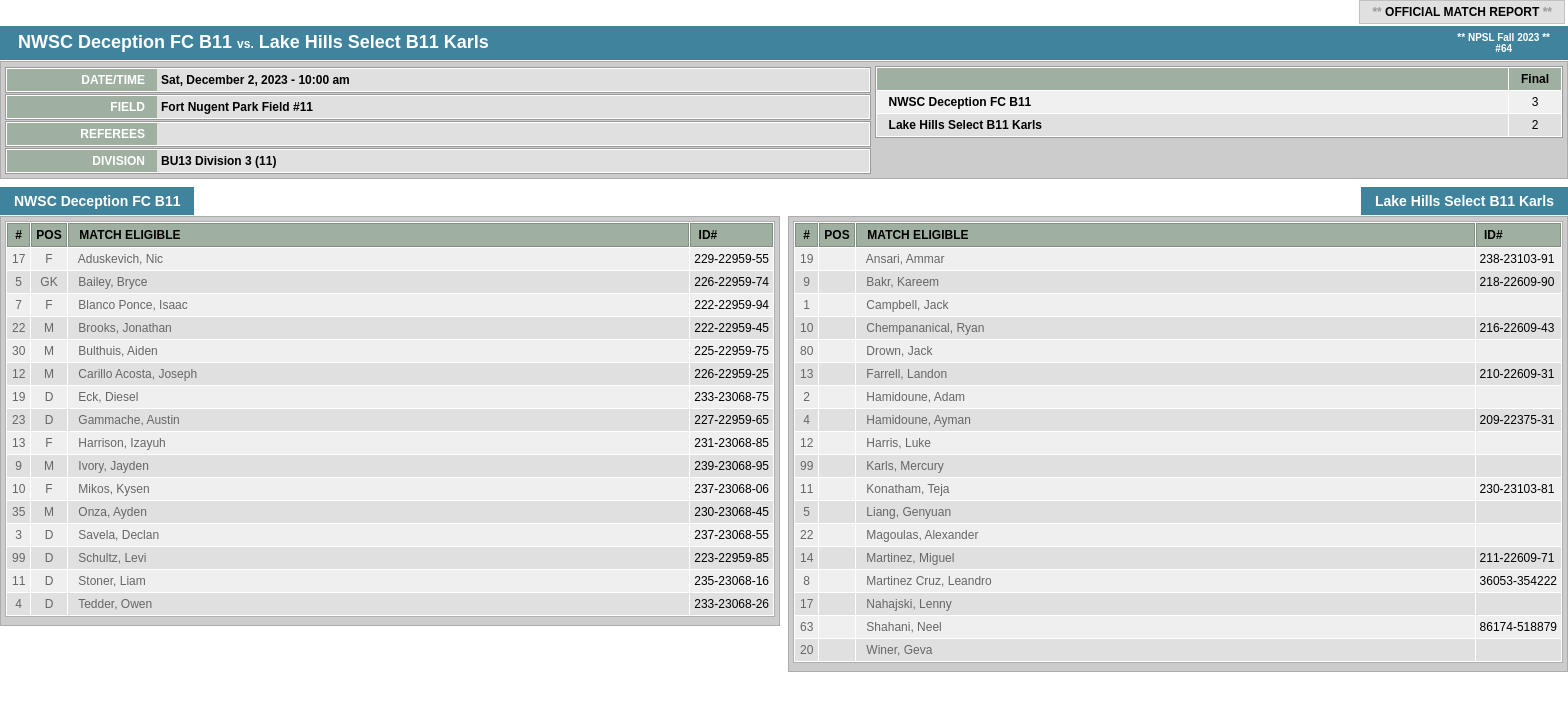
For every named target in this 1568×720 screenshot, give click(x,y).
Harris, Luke (898, 443)
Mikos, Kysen (113, 489)
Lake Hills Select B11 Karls (374, 42)
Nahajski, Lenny (908, 604)
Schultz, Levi (112, 558)
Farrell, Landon (906, 374)
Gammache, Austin (128, 420)
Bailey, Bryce (112, 282)
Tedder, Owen (115, 604)
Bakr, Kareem (902, 282)
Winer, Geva (899, 650)
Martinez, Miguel (910, 558)
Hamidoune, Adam (915, 397)
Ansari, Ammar (905, 259)
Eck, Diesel (108, 397)
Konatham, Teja (907, 489)
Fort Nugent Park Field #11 (238, 107)
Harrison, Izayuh (121, 443)
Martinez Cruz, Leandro (928, 581)
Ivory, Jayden (113, 466)
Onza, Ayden (112, 512)
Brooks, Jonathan (124, 328)
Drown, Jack (899, 351)
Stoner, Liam (111, 581)
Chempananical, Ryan (925, 328)
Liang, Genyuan (908, 512)
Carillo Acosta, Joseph (137, 374)
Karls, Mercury (904, 466)
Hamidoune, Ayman (918, 420)
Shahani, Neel (903, 627)
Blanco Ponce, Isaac (132, 305)
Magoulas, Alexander (922, 535)
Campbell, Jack (907, 305)
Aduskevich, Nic (120, 259)
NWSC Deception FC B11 (125, 42)
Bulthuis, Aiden (117, 351)
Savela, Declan (118, 535)
